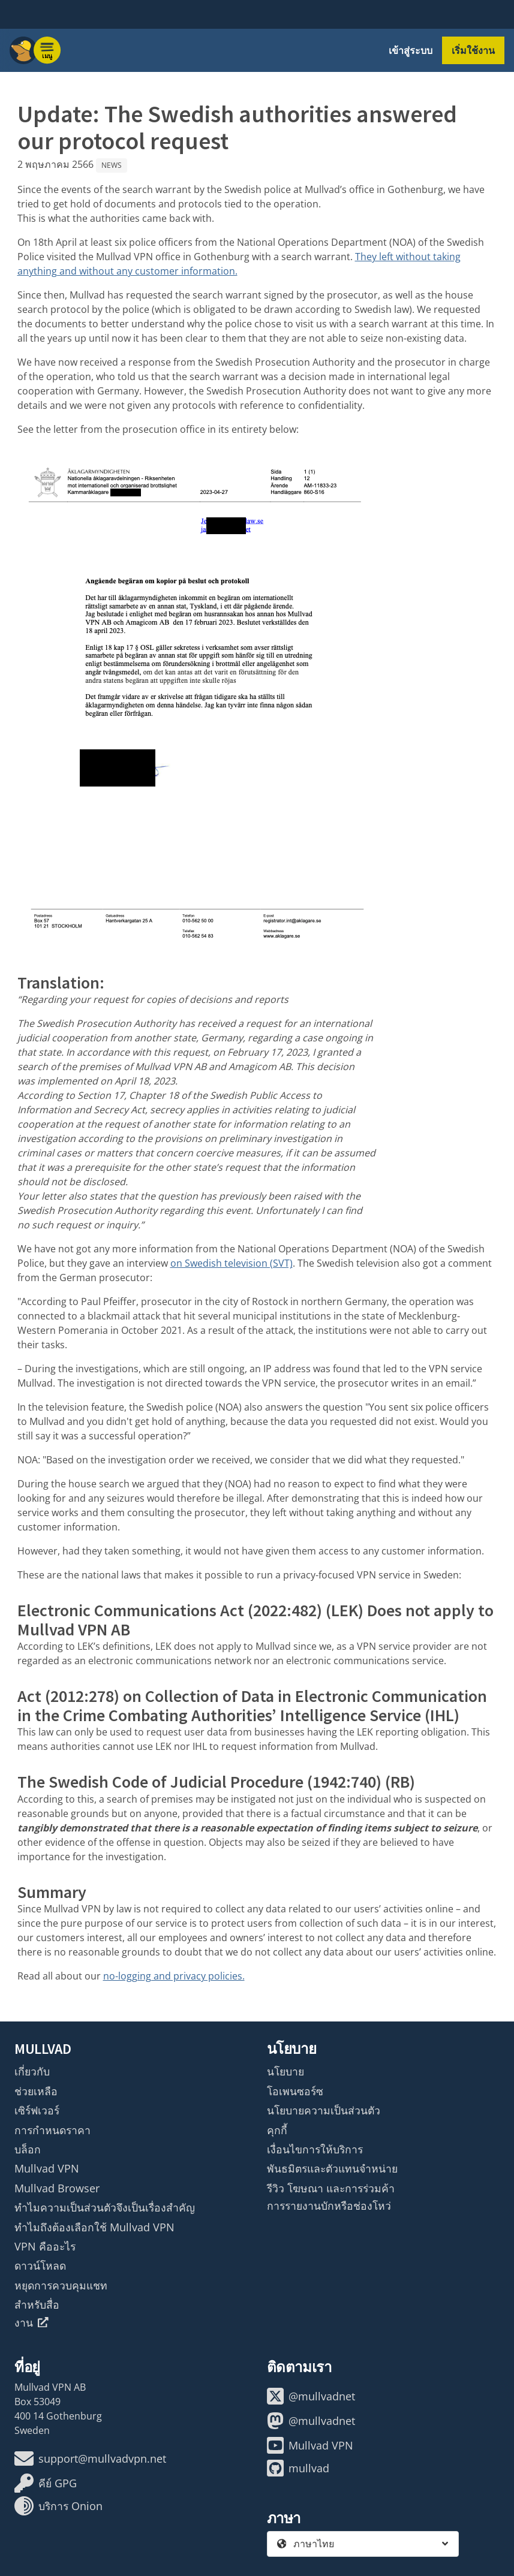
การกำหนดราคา (52, 2130)
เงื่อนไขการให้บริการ (315, 2149)
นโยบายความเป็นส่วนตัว (323, 2110)
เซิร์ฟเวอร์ (36, 2110)
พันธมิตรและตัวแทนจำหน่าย (332, 2168)
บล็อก (27, 2149)
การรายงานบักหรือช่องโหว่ (329, 2205)
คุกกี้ (277, 2130)
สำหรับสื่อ (36, 2304)
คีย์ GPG (45, 2483)
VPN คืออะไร (45, 2246)
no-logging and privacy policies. (174, 1976)
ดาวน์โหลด (40, 2265)
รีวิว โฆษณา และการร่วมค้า (331, 2188)
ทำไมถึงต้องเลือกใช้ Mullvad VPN (94, 2227)
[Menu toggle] (47, 50)
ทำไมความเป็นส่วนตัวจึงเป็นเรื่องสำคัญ (104, 2207)
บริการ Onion (58, 2505)
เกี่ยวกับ (32, 2071)
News (111, 165)
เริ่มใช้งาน (473, 50)
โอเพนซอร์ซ (295, 2091)
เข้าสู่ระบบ (410, 50)
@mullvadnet (311, 2396)
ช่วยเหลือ (36, 2091)
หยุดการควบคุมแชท (60, 2285)
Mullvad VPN (46, 2168)
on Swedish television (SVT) (231, 1263)
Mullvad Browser (57, 2188)
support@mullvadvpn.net (90, 2458)
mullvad (298, 2468)
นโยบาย (285, 2071)
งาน (31, 2322)
